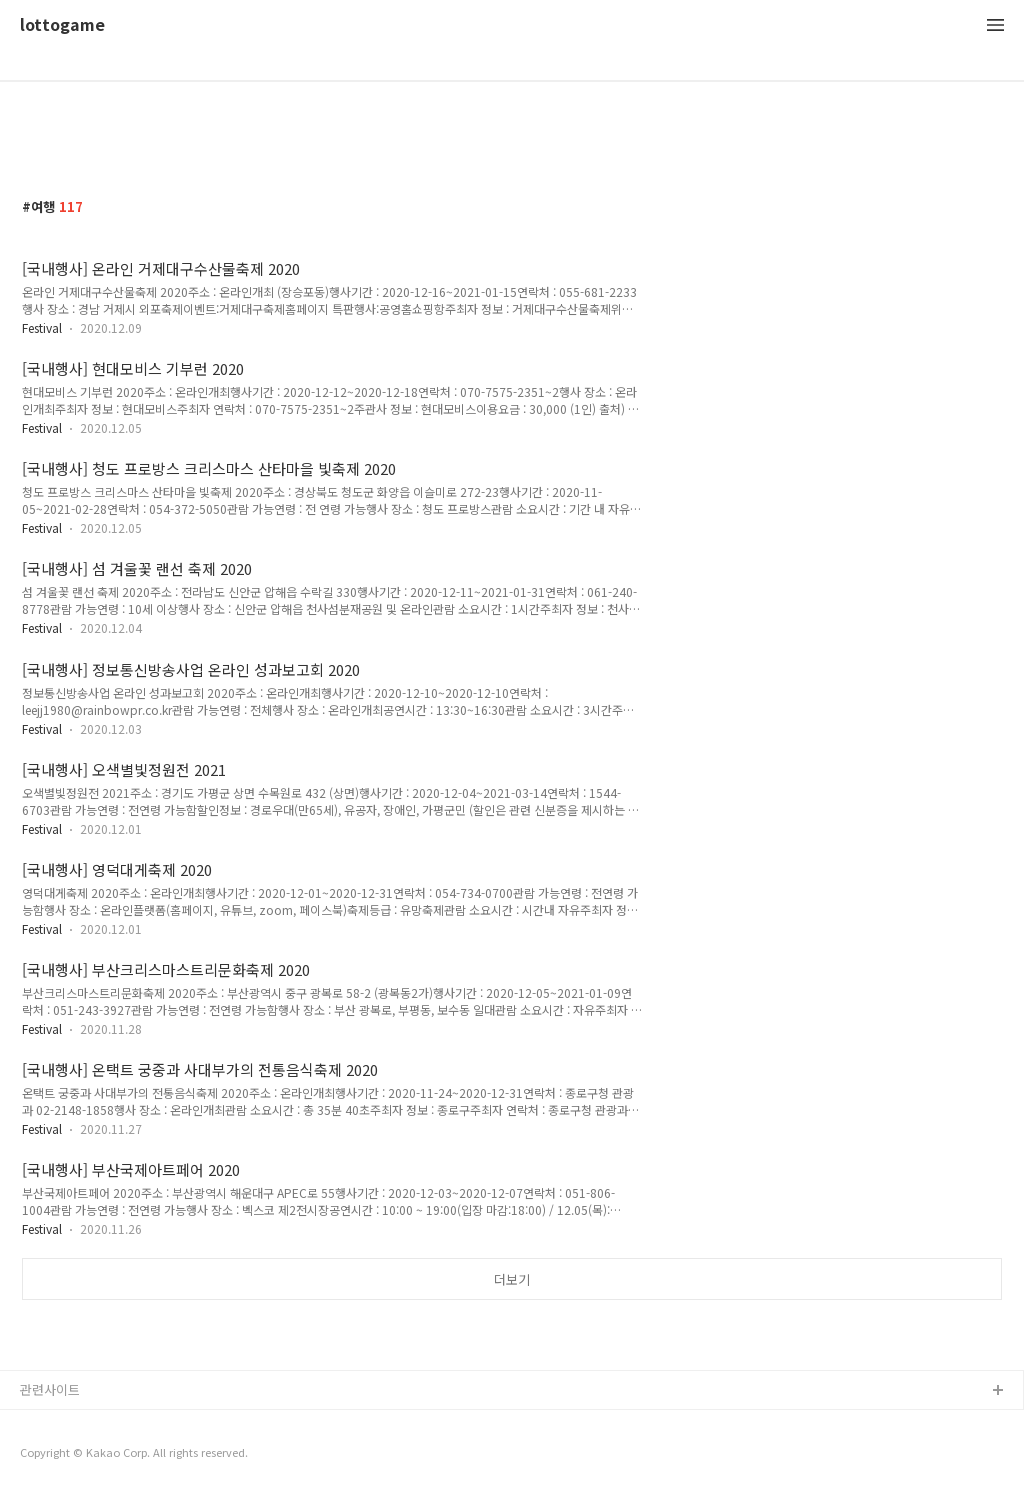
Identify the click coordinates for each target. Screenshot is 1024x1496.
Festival (42, 327)
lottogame (62, 25)
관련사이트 (50, 1389)
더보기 (512, 1279)
